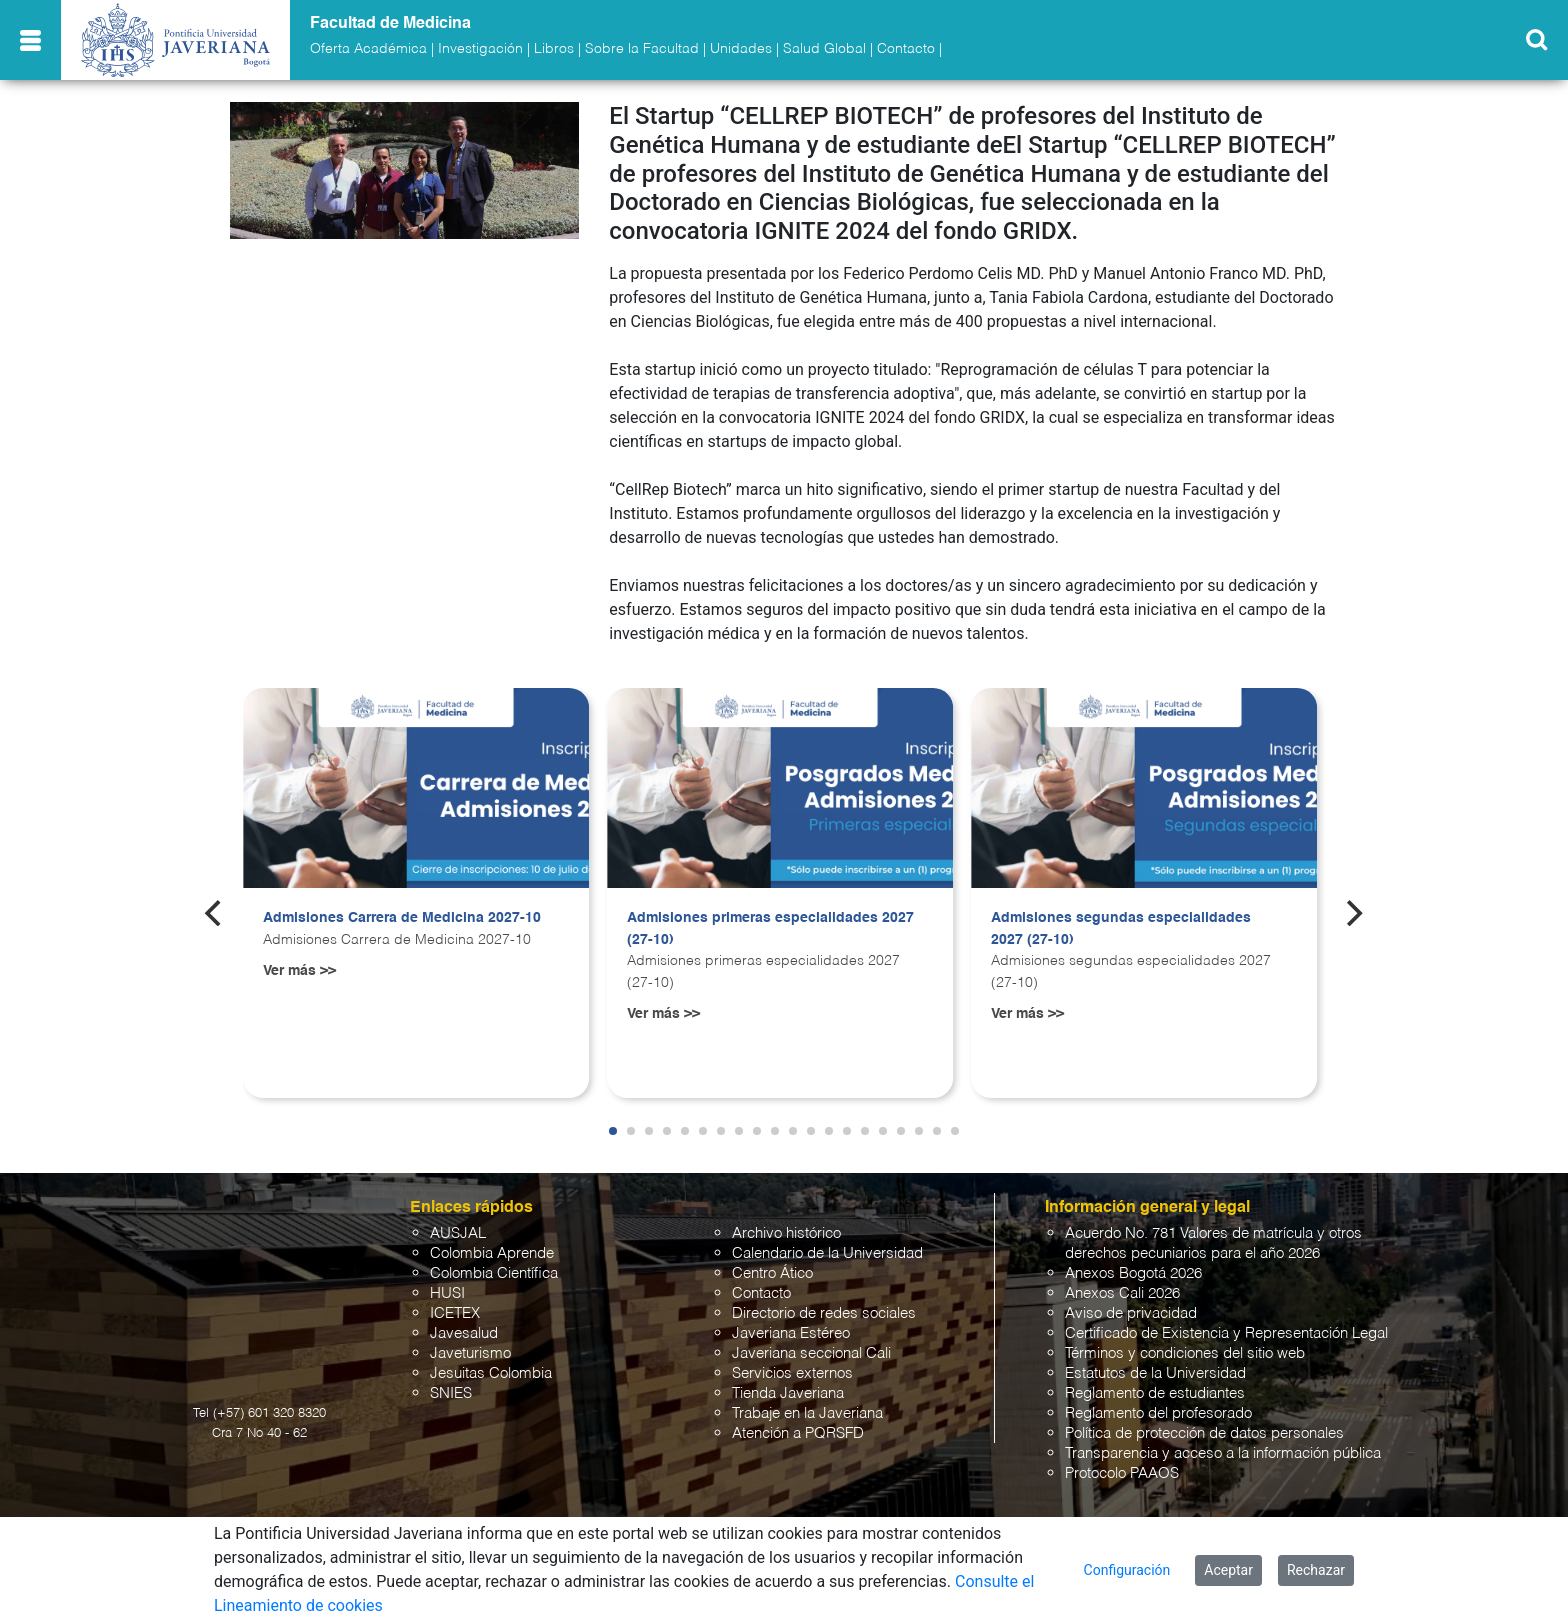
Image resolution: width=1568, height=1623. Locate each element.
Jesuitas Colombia (491, 1373)
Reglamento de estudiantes (1155, 1393)
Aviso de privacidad (1131, 1313)
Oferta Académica (368, 49)
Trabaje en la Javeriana (807, 1413)
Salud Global (824, 49)
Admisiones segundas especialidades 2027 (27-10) (1121, 929)
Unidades (741, 49)
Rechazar (1316, 1570)
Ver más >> (299, 971)
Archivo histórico (786, 1233)
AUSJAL (458, 1233)
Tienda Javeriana (788, 1393)
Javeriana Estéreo (791, 1333)
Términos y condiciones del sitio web (1185, 1353)
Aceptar (1228, 1570)
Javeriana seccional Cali (811, 1353)
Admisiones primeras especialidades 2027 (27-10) (770, 929)
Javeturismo (470, 1353)
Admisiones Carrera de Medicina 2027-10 (402, 918)
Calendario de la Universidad (827, 1253)
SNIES (451, 1393)
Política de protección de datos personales (1204, 1433)
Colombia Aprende (492, 1253)
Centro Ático (772, 1273)
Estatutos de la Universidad (1155, 1373)
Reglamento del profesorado (1158, 1413)
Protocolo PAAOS (1122, 1473)
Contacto (906, 49)
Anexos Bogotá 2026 (1133, 1273)
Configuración (1127, 1570)
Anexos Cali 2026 (1122, 1293)
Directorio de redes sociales (824, 1313)
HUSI (447, 1293)
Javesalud (464, 1333)
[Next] (1353, 913)
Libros (554, 49)
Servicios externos (792, 1373)
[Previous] (215, 913)
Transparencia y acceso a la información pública (1223, 1453)
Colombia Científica (494, 1273)
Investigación (480, 49)
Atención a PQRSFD (798, 1433)
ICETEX (455, 1313)
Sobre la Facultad (642, 49)
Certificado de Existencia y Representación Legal (1226, 1333)
